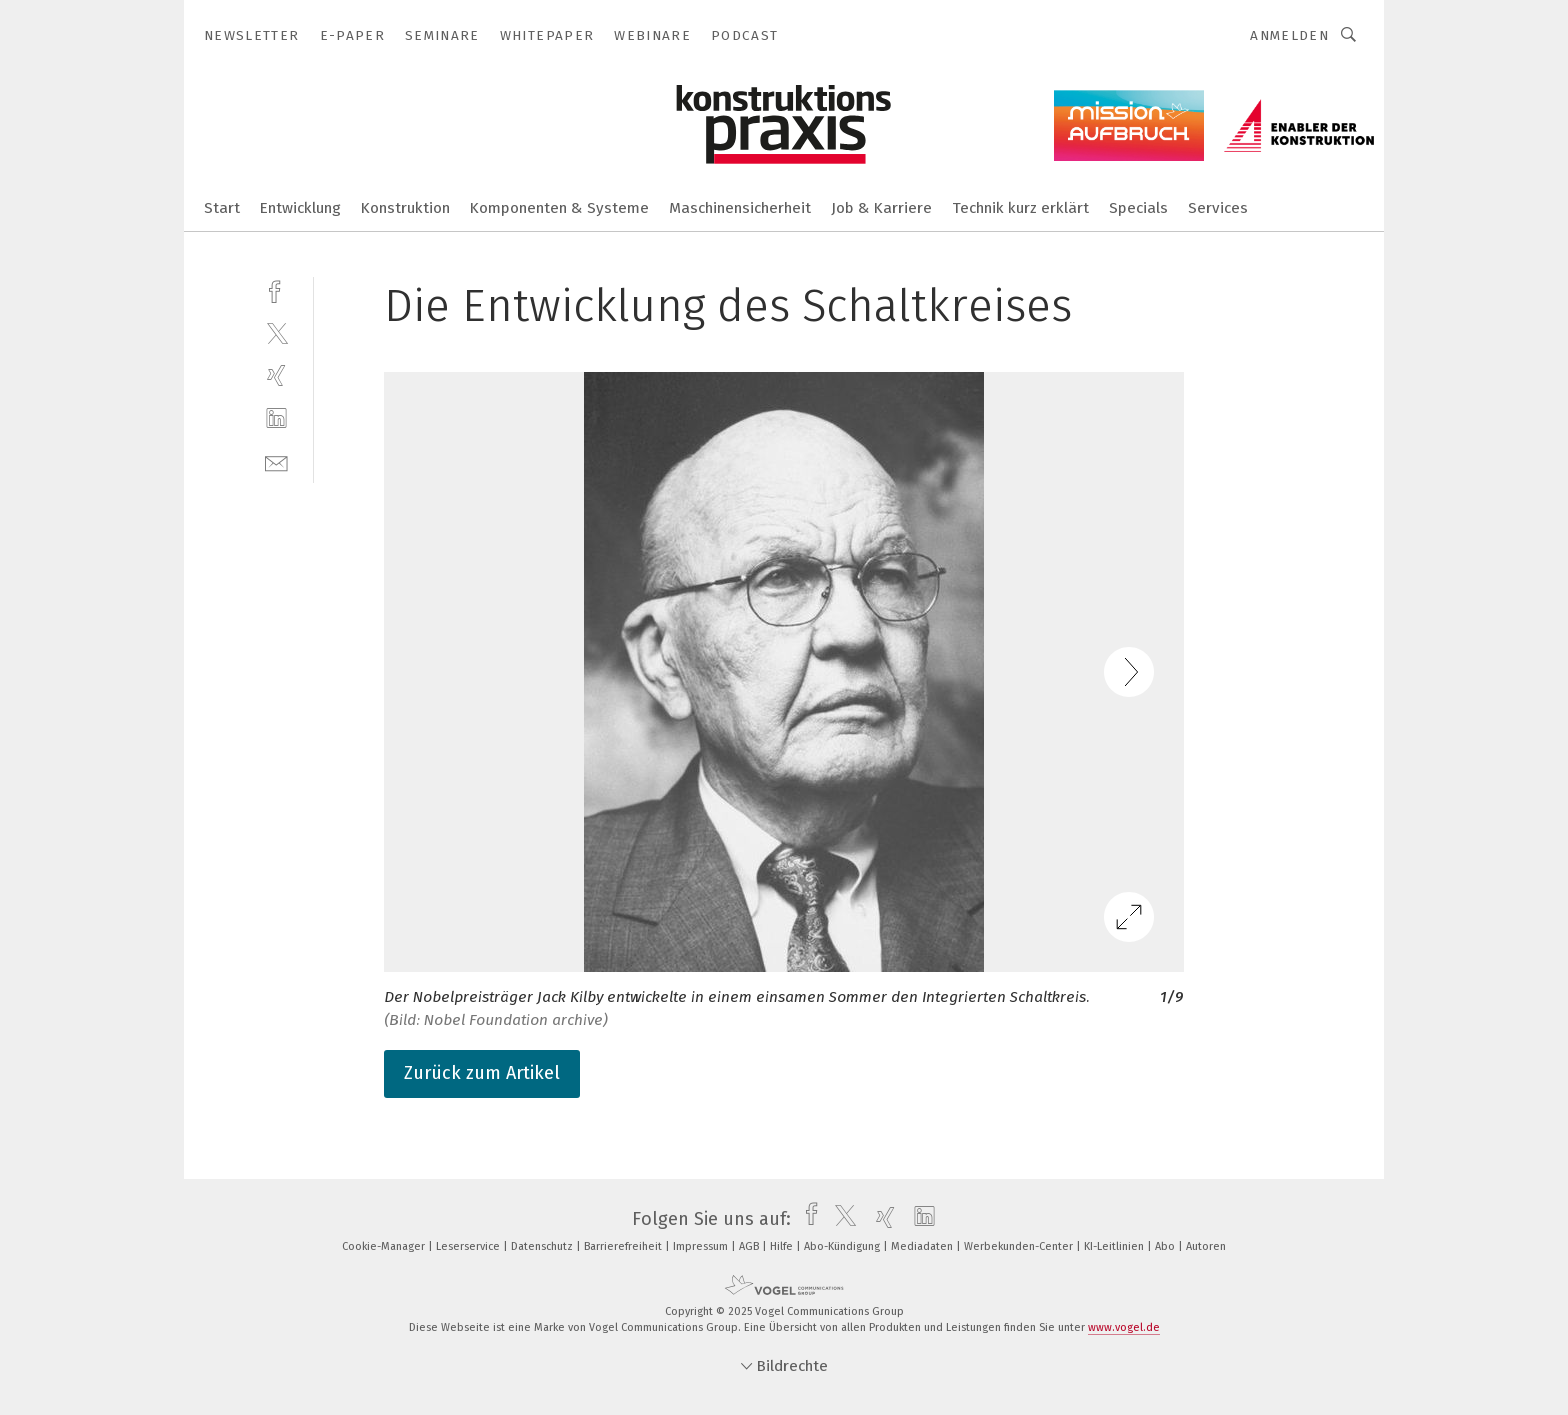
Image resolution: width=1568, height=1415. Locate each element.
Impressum (702, 1246)
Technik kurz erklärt (1020, 208)
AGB (750, 1246)
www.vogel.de (1124, 1327)
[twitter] (276, 332)
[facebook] (276, 289)
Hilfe (783, 1246)
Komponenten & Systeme (559, 208)
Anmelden (1289, 35)
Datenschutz (543, 1246)
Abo (1166, 1246)
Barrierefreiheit (624, 1246)
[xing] (276, 375)
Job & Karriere (881, 208)
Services (1218, 208)
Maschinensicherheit (740, 208)
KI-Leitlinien (1115, 1246)
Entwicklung (300, 208)
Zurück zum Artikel (482, 1073)
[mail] (276, 461)
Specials (1138, 208)
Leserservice (469, 1246)
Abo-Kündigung (843, 1246)
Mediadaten (923, 1246)
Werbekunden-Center (1020, 1246)
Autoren (1206, 1246)
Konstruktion (405, 208)
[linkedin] (276, 418)
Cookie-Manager (385, 1246)
